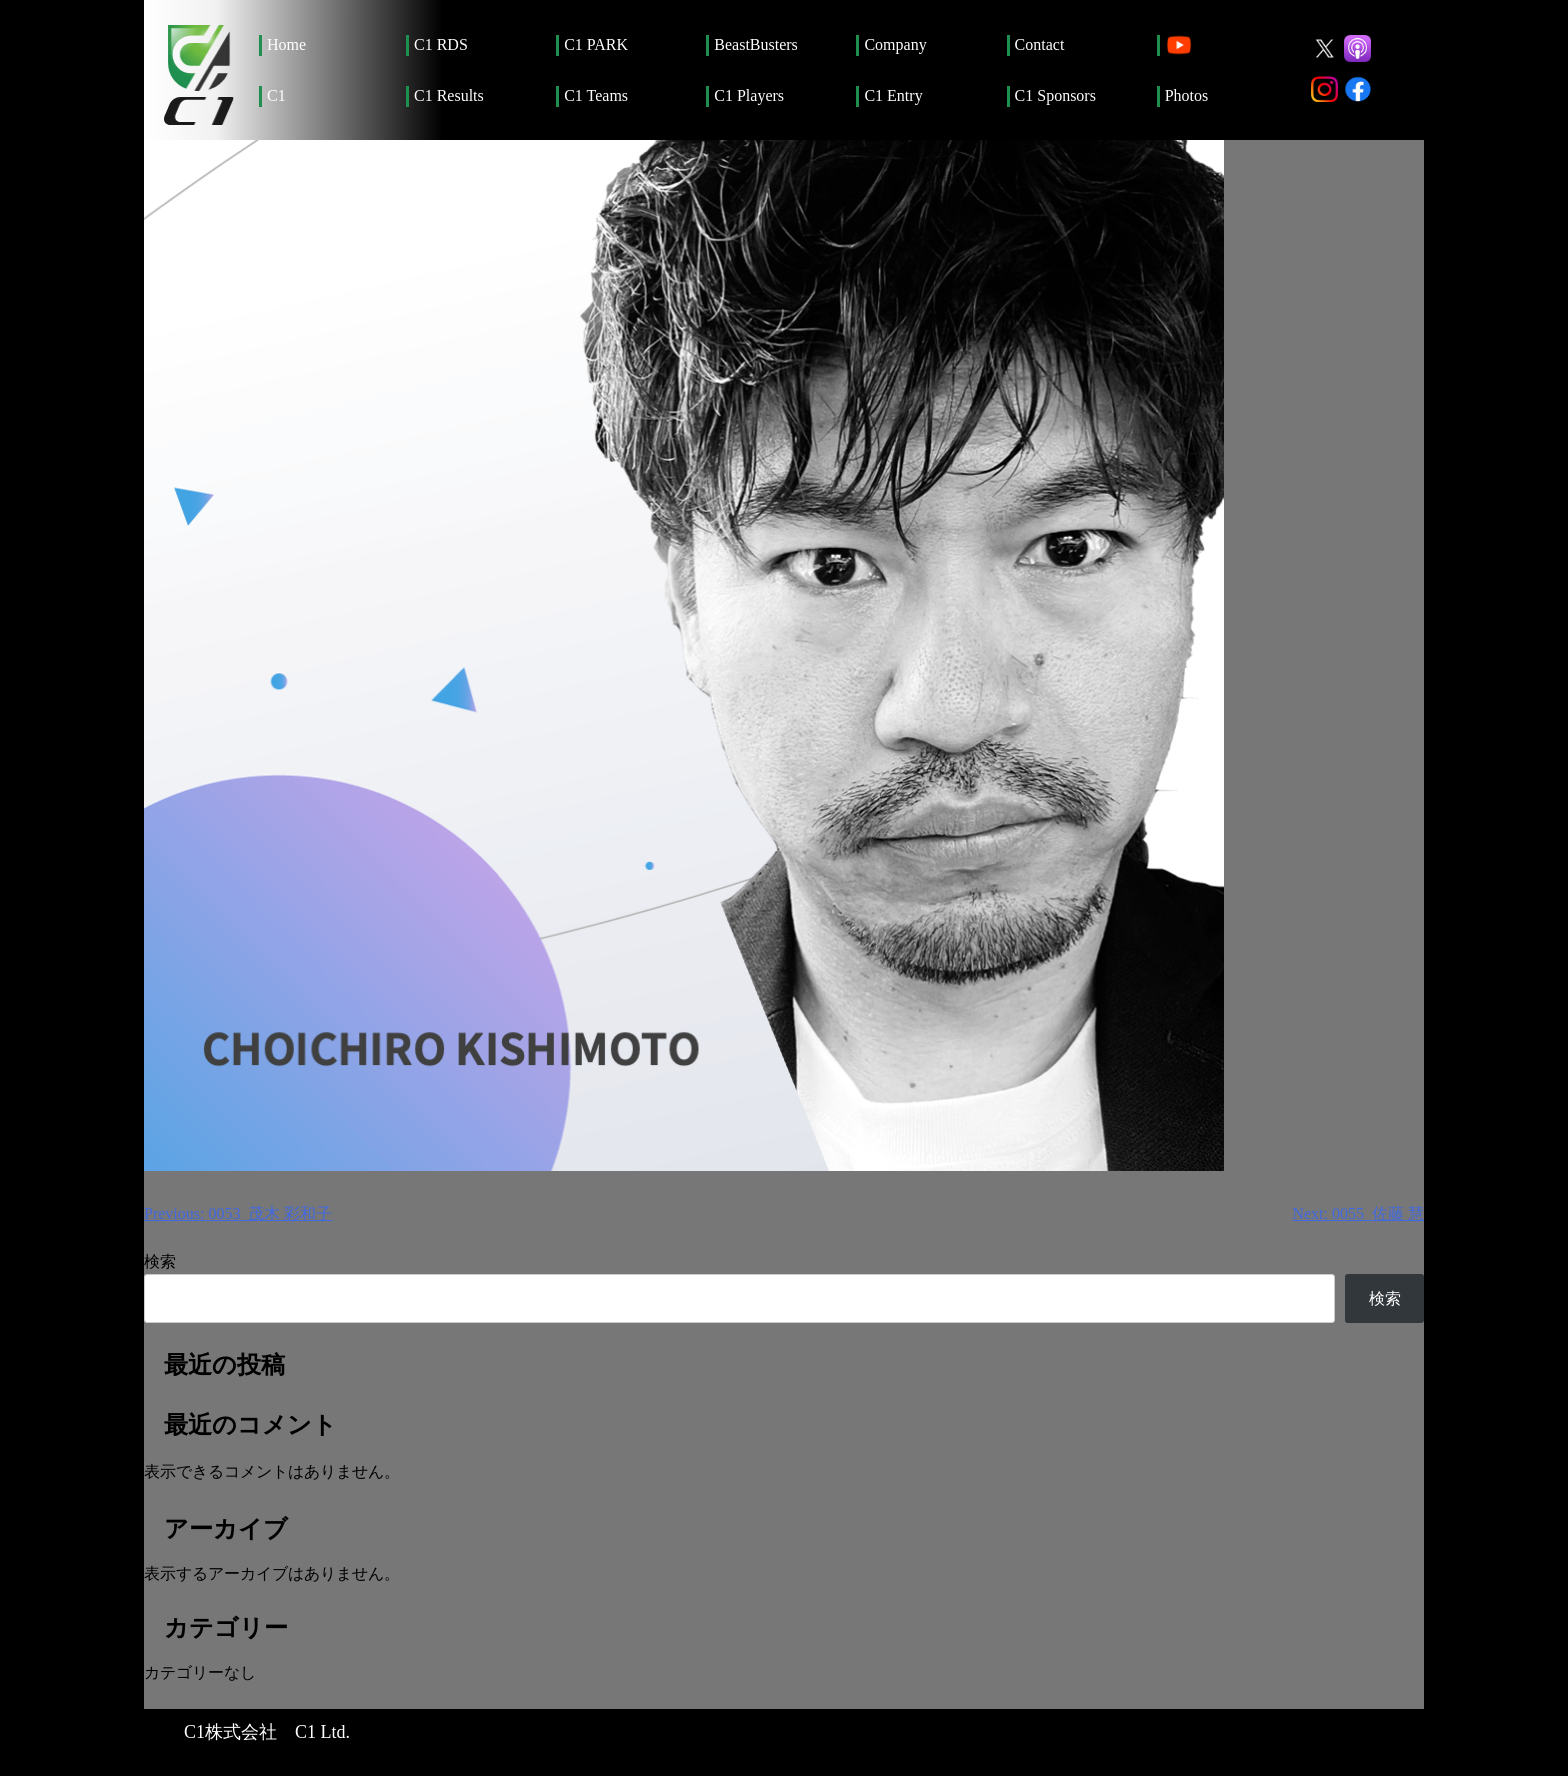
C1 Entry (893, 95)
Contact (1040, 44)
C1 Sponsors (1055, 95)
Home (286, 44)
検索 (160, 1261)
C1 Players (749, 95)
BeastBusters (756, 44)
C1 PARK (596, 44)
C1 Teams (596, 95)
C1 (276, 95)
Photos (1187, 95)
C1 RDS (441, 44)
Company (895, 44)
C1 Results (449, 95)
